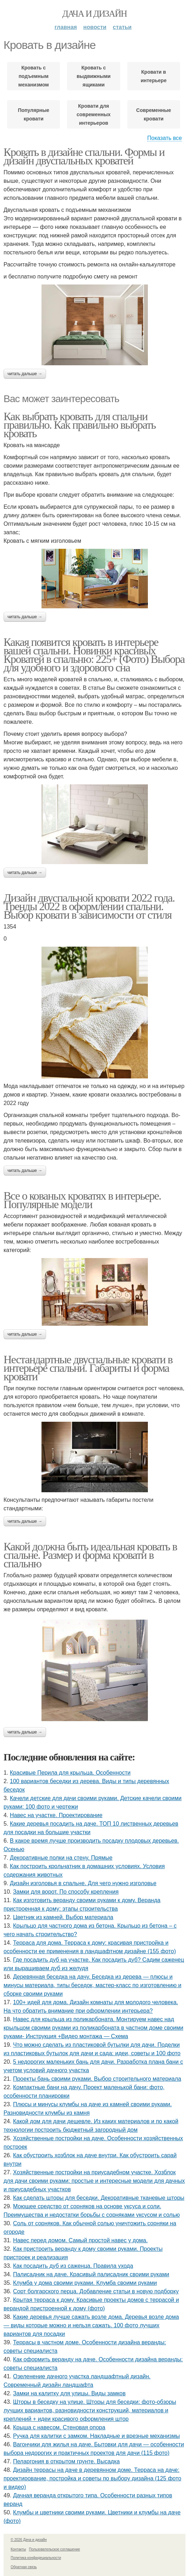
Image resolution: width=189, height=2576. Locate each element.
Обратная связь (24, 2567)
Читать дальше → (24, 373)
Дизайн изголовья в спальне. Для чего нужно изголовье (83, 1883)
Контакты (18, 2549)
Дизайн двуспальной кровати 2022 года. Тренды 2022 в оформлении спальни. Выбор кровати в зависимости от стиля (89, 906)
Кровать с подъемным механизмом (33, 76)
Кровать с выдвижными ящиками (94, 76)
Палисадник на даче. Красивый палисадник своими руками (91, 2274)
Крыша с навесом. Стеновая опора (59, 2427)
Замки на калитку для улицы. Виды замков (69, 2393)
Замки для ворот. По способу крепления (66, 1892)
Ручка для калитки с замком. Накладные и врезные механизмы (96, 2436)
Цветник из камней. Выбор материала (63, 1917)
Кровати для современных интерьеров (94, 114)
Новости (94, 27)
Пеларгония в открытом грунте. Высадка (66, 2461)
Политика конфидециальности (36, 2558)
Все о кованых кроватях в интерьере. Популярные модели (82, 1200)
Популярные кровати (33, 114)
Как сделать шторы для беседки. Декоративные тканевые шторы (98, 2198)
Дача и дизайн (94, 14)
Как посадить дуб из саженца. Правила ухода (73, 2266)
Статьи (122, 27)
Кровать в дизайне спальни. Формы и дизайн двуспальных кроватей (84, 156)
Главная (66, 27)
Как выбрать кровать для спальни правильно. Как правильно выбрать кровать (80, 425)
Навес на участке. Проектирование (56, 1815)
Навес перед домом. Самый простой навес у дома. (80, 2240)
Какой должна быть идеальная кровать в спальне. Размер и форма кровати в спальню (90, 1555)
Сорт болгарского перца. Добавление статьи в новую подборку (96, 2291)
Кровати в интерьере (154, 76)
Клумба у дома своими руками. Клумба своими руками (85, 2283)
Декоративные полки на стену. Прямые (61, 1858)
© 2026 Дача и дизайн (29, 2540)
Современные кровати (153, 114)
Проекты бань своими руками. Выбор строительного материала (97, 2079)
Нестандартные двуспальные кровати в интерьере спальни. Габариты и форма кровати (88, 1368)
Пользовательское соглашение (54, 2549)
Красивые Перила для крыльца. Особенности (70, 1773)
